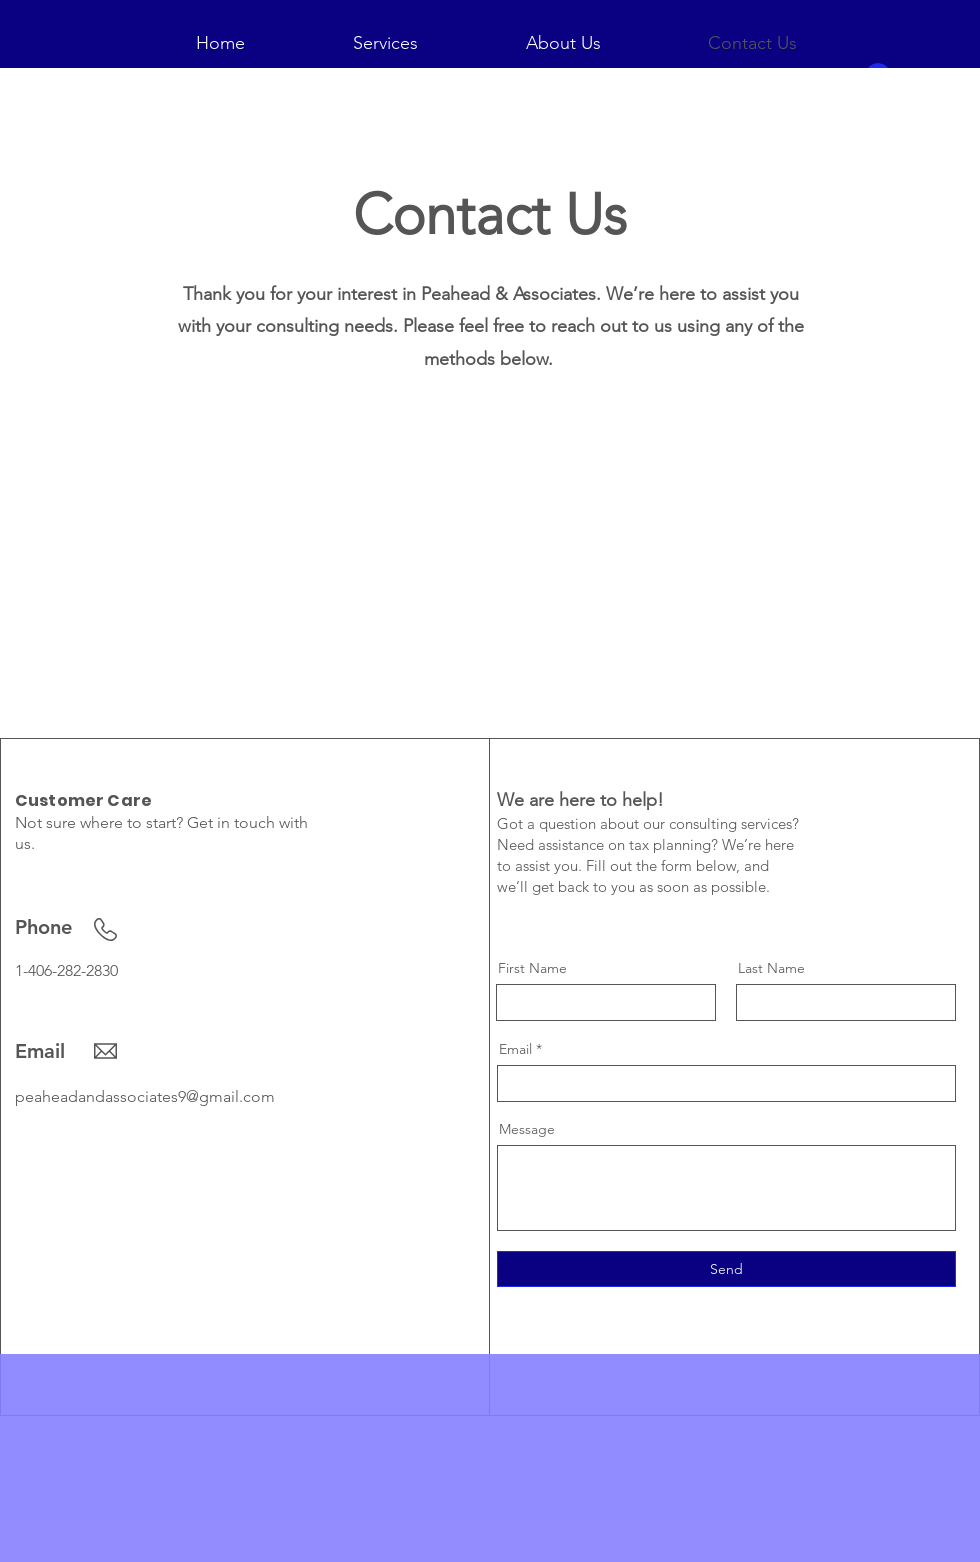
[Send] (726, 1269)
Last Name (771, 968)
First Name (532, 968)
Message (527, 1129)
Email (515, 1049)
